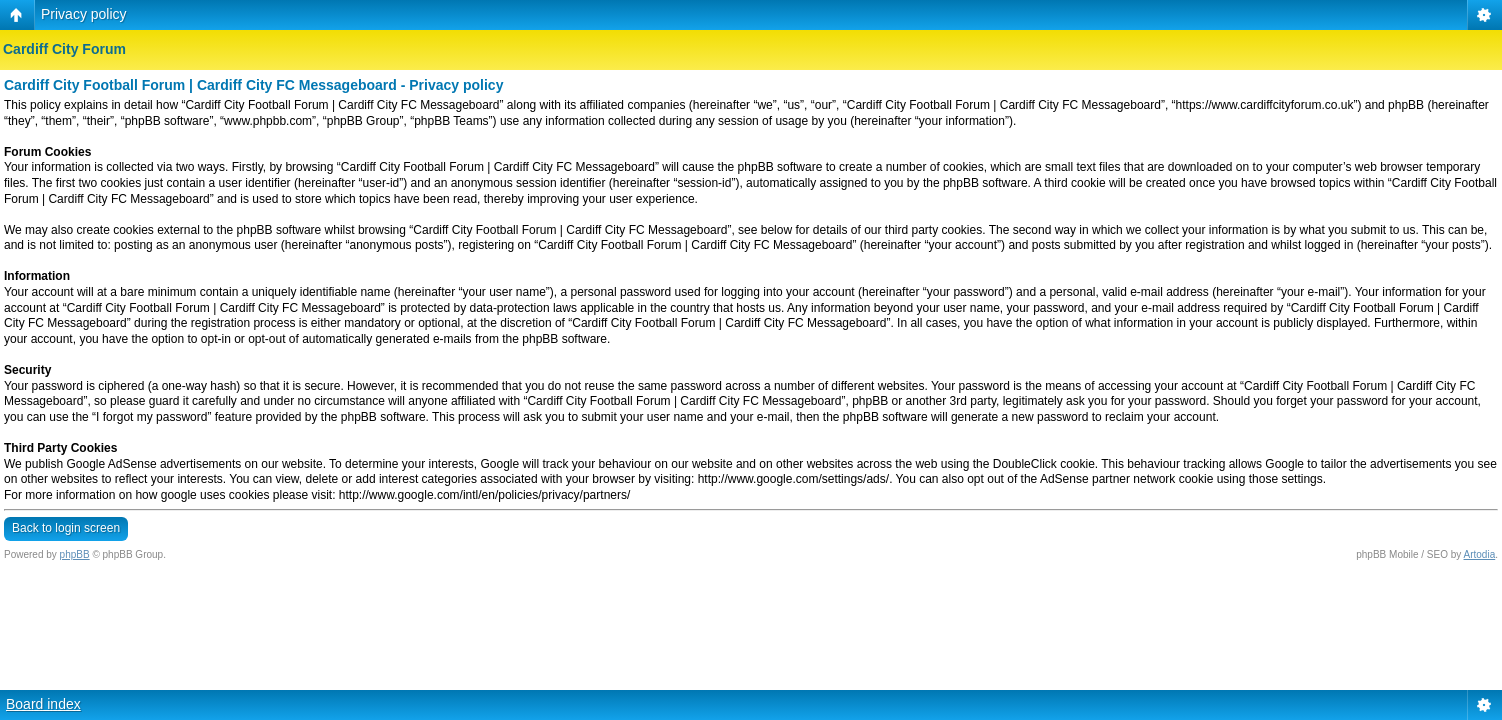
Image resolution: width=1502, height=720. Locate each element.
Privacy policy (84, 14)
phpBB (75, 554)
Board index (43, 704)
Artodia (1480, 554)
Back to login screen (66, 528)
